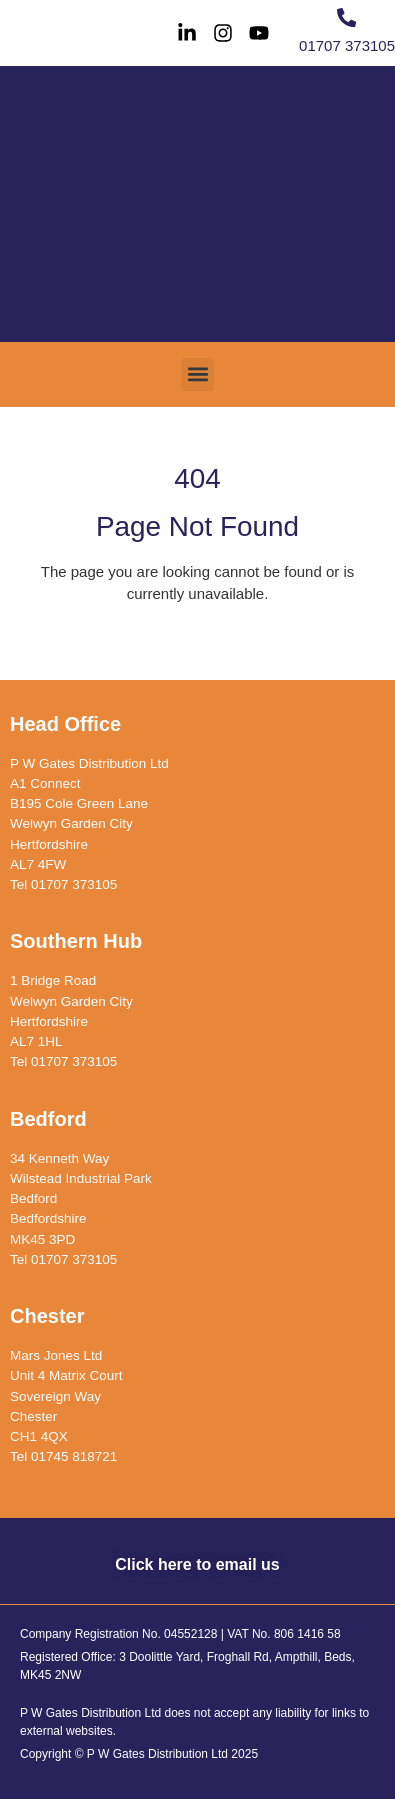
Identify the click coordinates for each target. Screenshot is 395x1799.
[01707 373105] (346, 17)
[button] (197, 374)
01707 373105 (347, 45)
